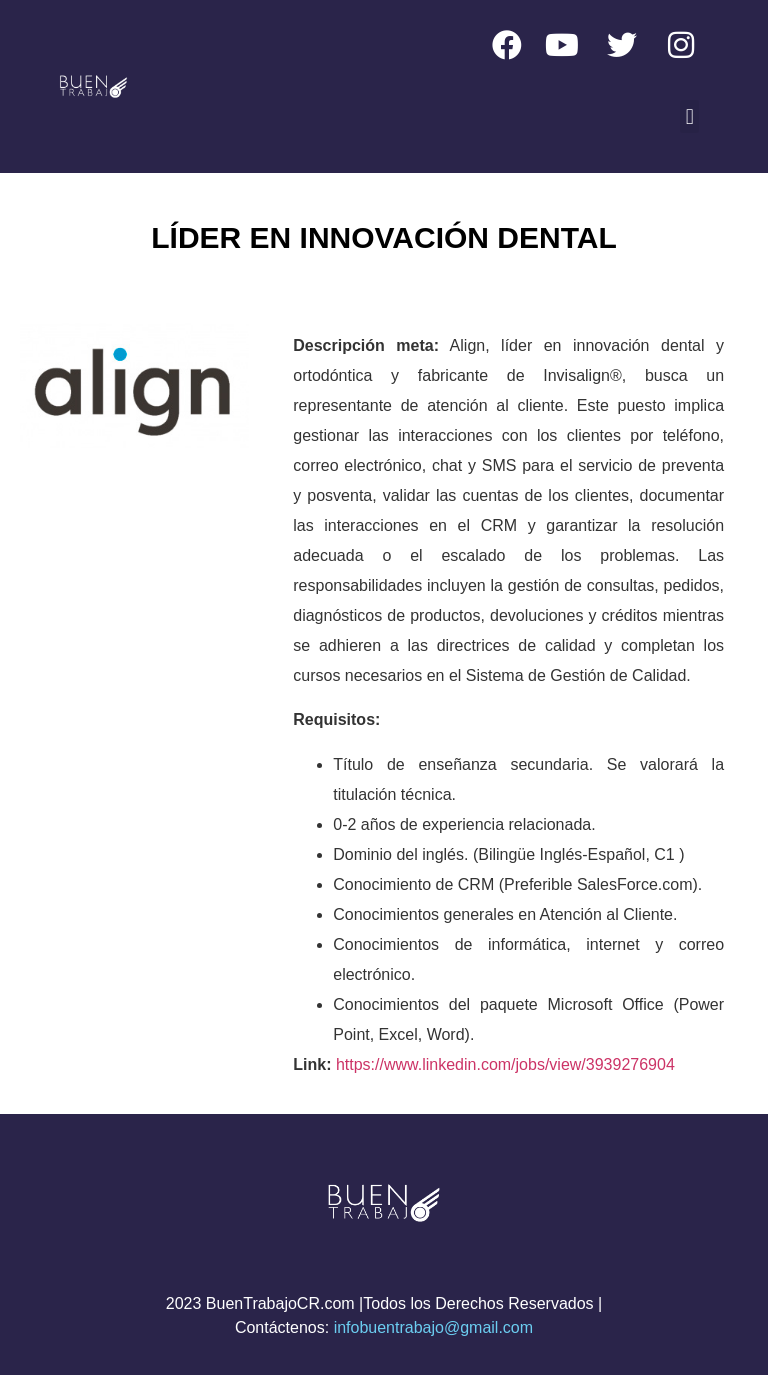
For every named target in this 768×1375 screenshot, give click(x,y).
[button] (689, 116)
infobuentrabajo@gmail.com (433, 1327)
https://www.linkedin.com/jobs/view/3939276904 (505, 1064)
